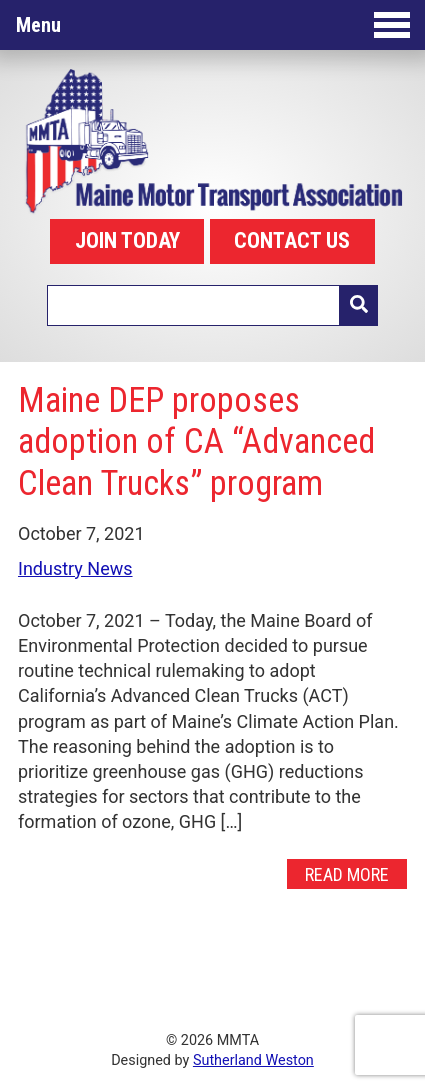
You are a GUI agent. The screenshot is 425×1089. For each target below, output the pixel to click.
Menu (213, 25)
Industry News (75, 568)
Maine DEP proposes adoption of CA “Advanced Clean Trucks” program (196, 441)
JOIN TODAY (127, 240)
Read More (347, 873)
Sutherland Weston (253, 1060)
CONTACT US (292, 240)
